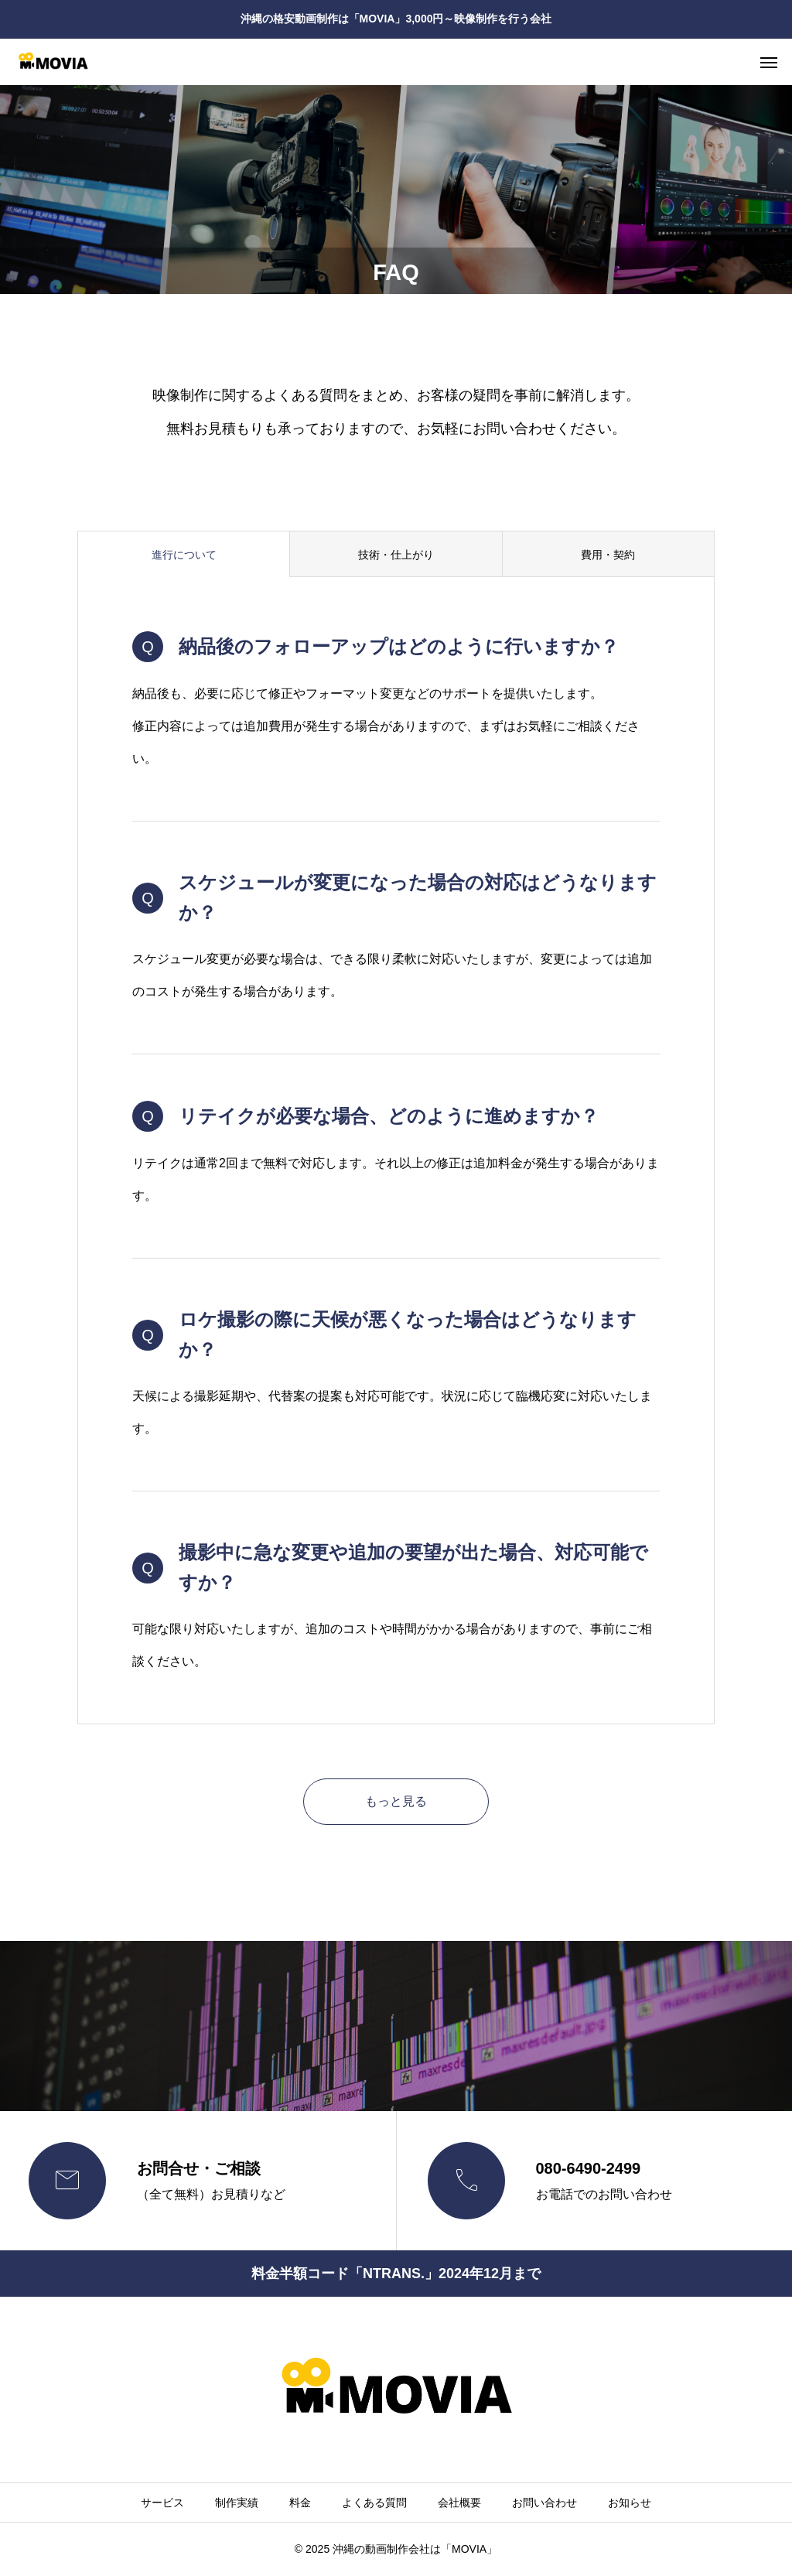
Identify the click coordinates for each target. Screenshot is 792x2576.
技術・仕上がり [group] (396, 554)
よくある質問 (374, 2502)
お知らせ (629, 2502)
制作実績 (236, 2502)
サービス (162, 2502)
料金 (300, 2502)
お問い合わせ (544, 2502)
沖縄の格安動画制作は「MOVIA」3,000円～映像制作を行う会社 (396, 18)
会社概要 (459, 2502)
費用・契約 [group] (608, 554)
